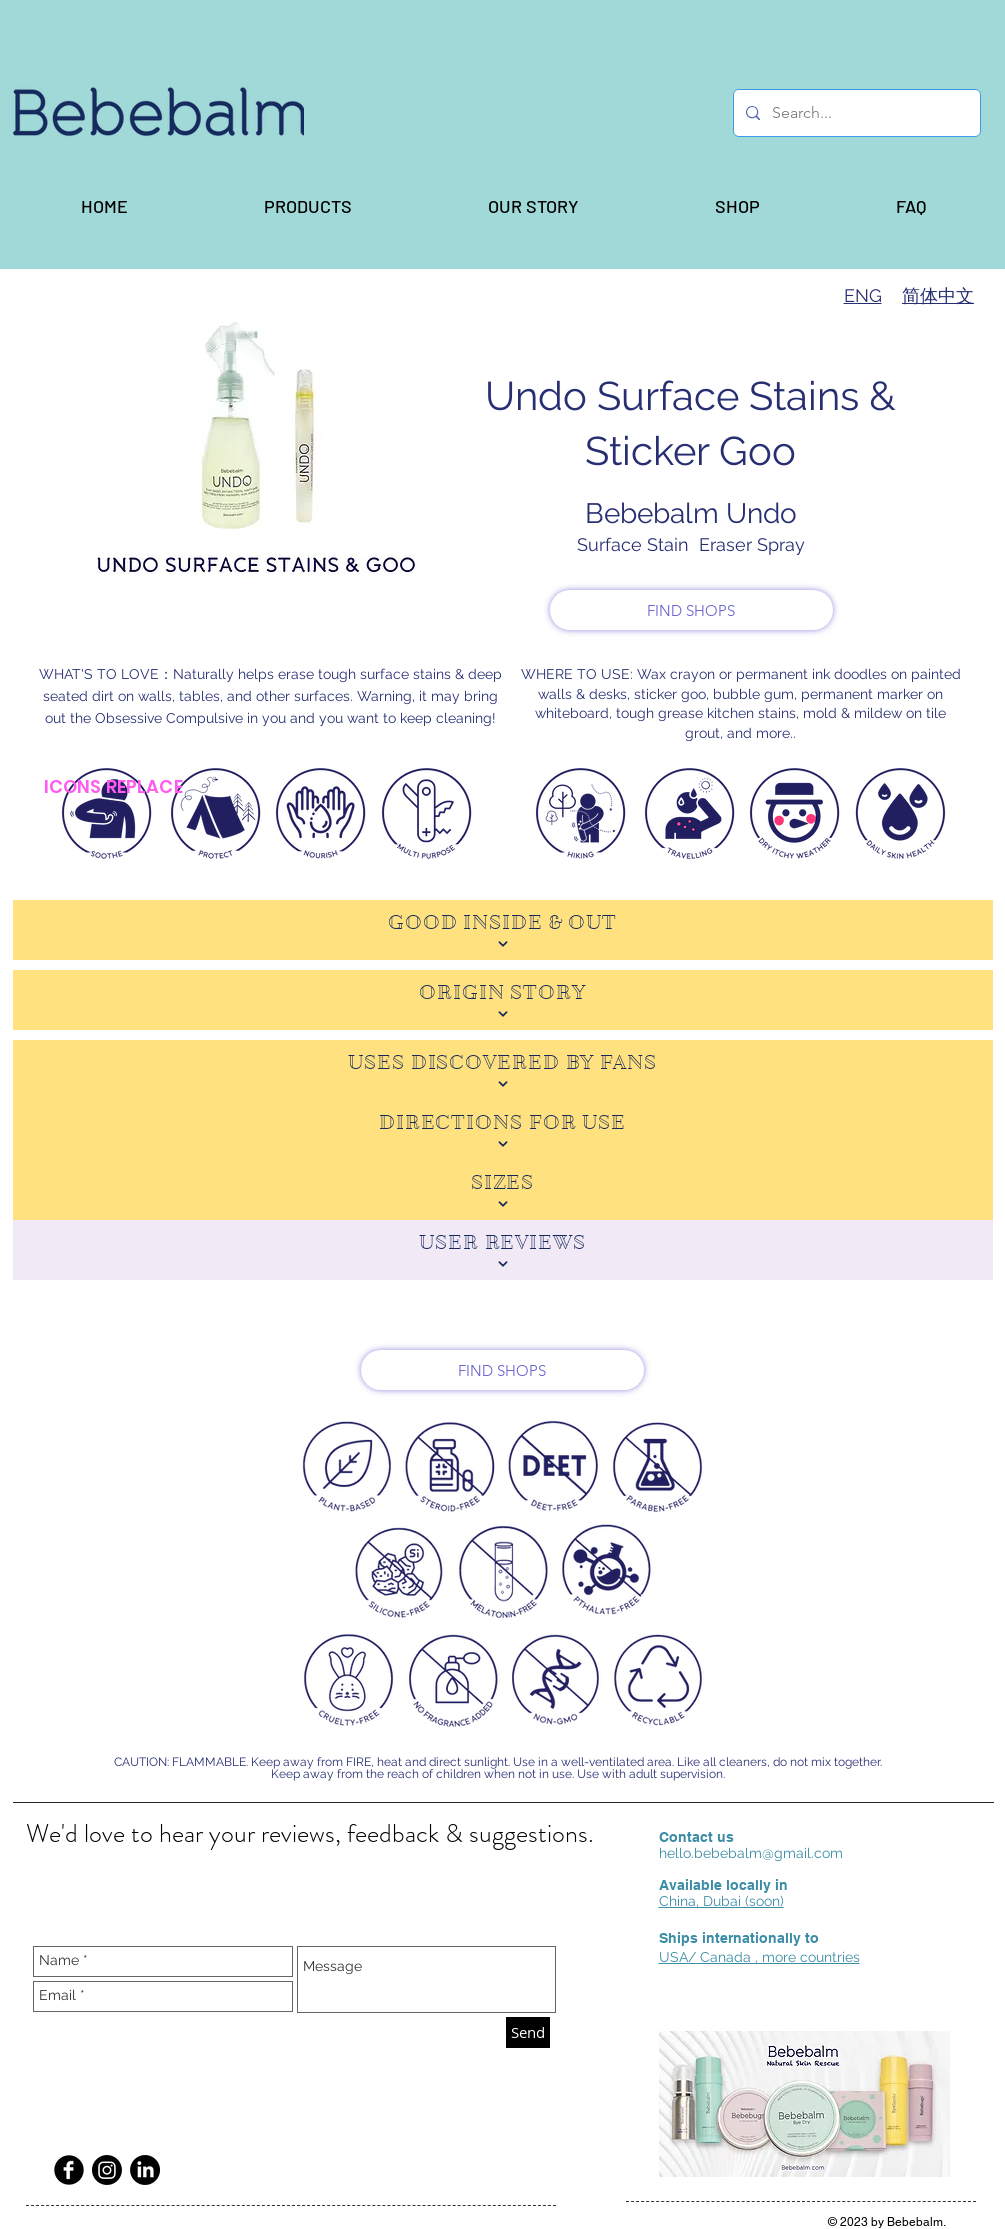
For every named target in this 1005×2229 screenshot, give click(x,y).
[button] (308, 206)
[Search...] (855, 113)
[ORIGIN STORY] (503, 1000)
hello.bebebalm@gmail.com (751, 1853)
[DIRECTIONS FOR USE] (503, 1130)
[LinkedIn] (145, 2170)
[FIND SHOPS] (691, 610)
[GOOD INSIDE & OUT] (503, 930)
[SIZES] (503, 1190)
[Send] (528, 2032)
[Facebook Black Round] (69, 2170)
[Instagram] (107, 2170)
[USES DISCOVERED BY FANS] (503, 1070)
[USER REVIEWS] (503, 1250)
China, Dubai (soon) (721, 1901)
